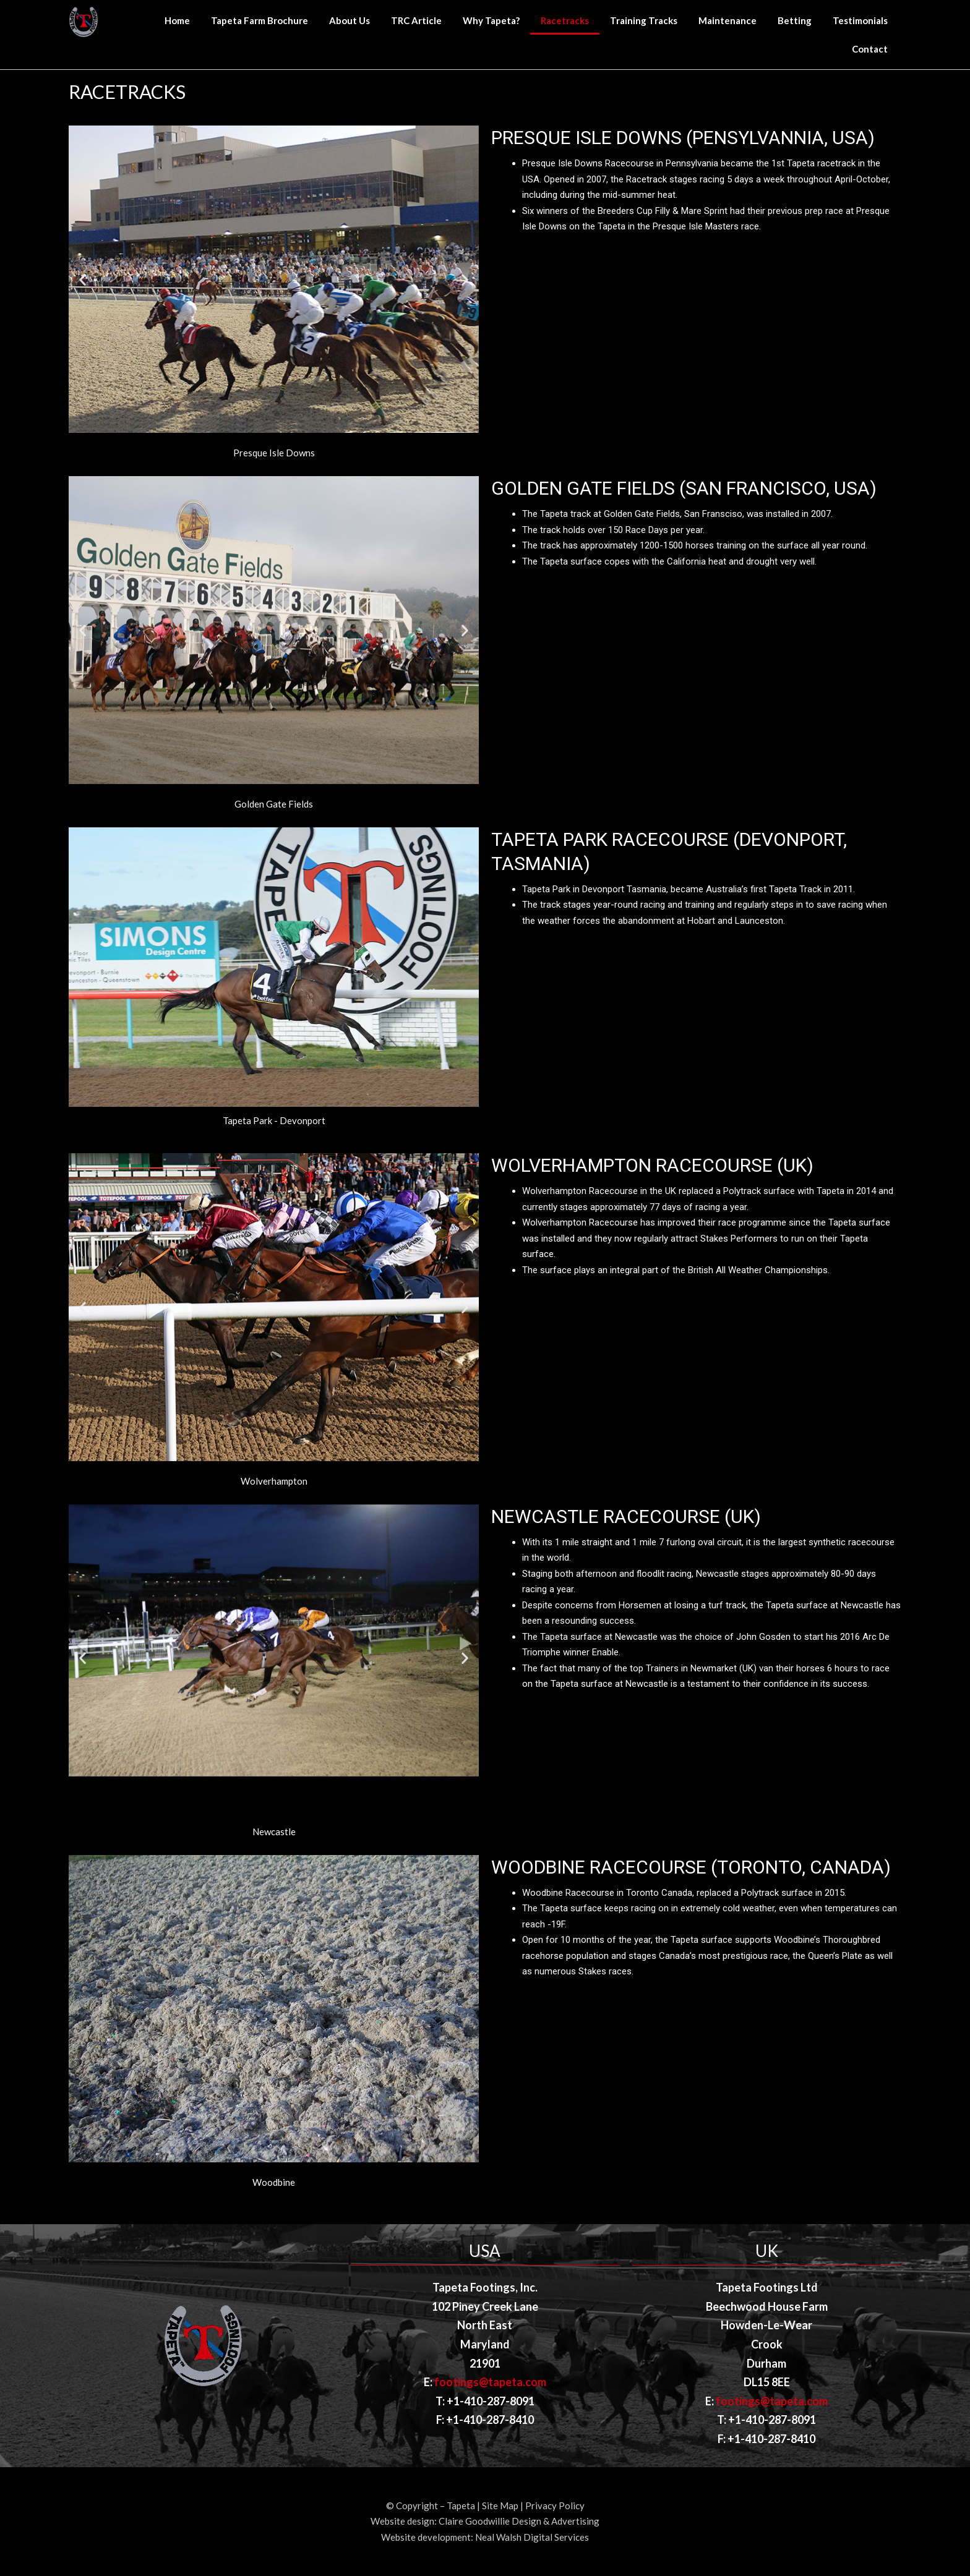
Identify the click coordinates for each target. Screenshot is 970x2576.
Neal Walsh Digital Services (532, 2537)
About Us (349, 20)
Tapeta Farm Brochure (259, 20)
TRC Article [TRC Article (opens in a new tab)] (416, 20)
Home (177, 20)
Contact (870, 48)
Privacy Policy (555, 2505)
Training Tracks (643, 20)
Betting (795, 20)
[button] (268, 442)
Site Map (500, 2505)
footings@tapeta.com (490, 2382)
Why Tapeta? (491, 20)
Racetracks (565, 20)
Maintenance (727, 20)
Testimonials (860, 20)
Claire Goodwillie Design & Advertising (519, 2521)
